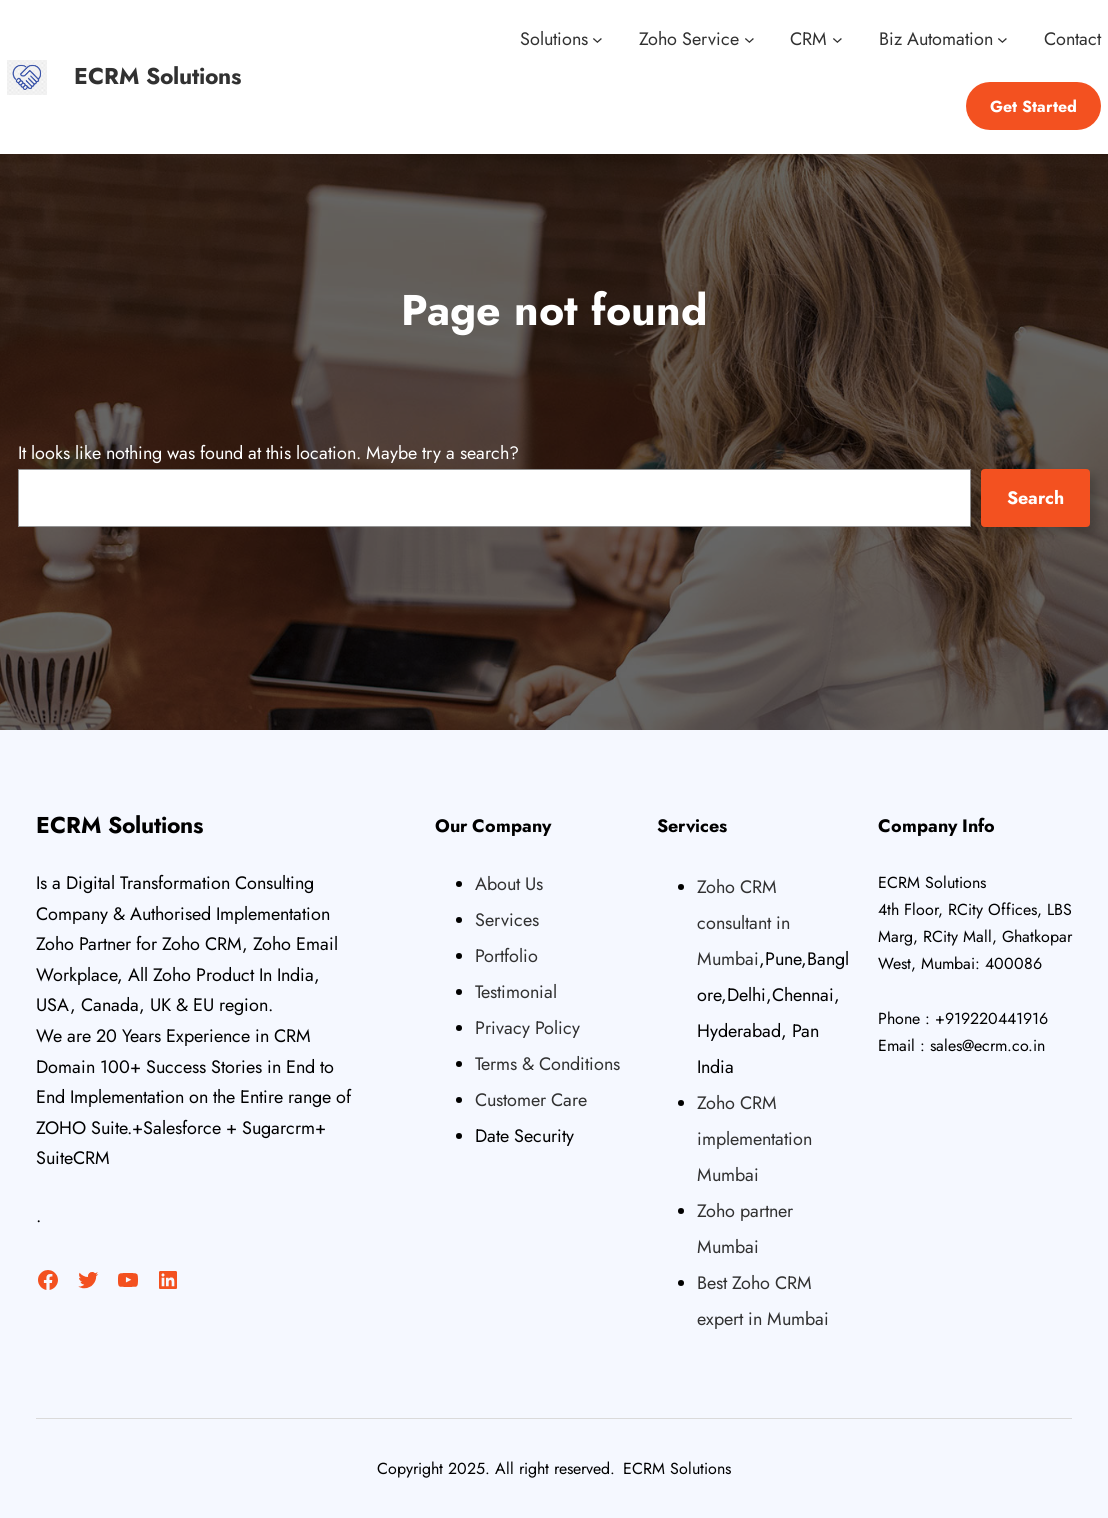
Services (507, 920)
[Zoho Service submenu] (749, 39)
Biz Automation (936, 39)
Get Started (1033, 106)
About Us (509, 884)
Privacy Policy (527, 1028)
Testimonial (516, 992)
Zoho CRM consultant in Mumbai (743, 923)
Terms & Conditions (547, 1064)
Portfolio (506, 956)
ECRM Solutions (157, 76)
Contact (1072, 39)
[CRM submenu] (837, 39)
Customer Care (531, 1100)
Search (1035, 498)
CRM (808, 39)
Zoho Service (689, 39)
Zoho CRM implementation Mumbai (754, 1139)
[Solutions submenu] (597, 39)
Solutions (554, 39)
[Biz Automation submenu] (1002, 39)
